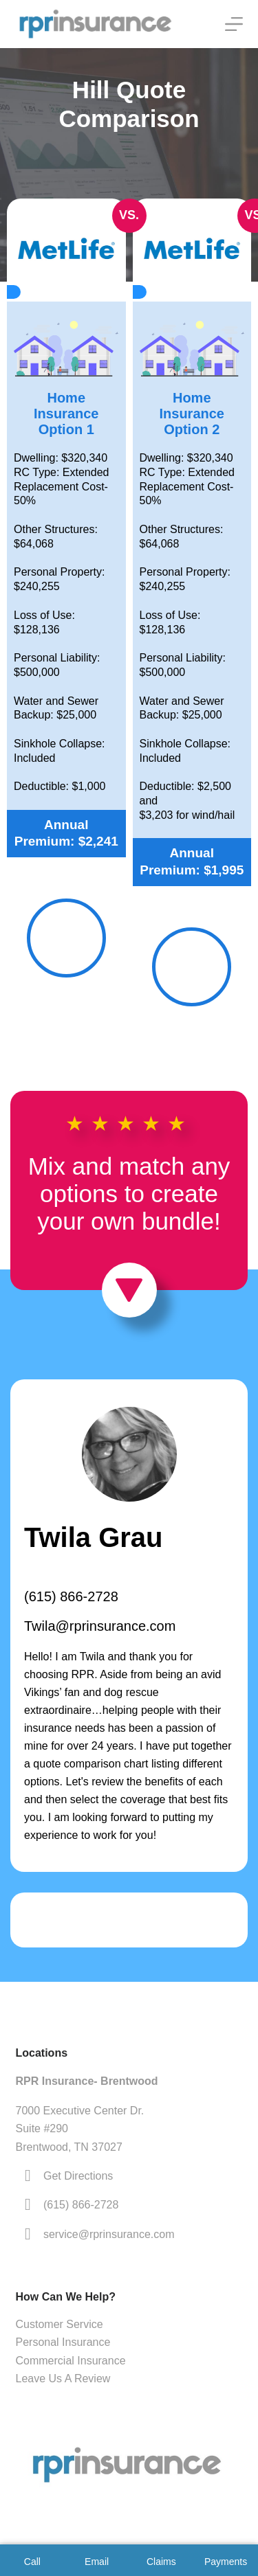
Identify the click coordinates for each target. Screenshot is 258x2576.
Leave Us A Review (63, 2378)
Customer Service (59, 2324)
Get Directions (78, 2176)
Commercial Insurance (71, 2360)
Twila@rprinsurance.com (99, 1626)
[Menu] (234, 24)
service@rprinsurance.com (109, 2234)
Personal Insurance (63, 2342)
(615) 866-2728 (71, 1596)
